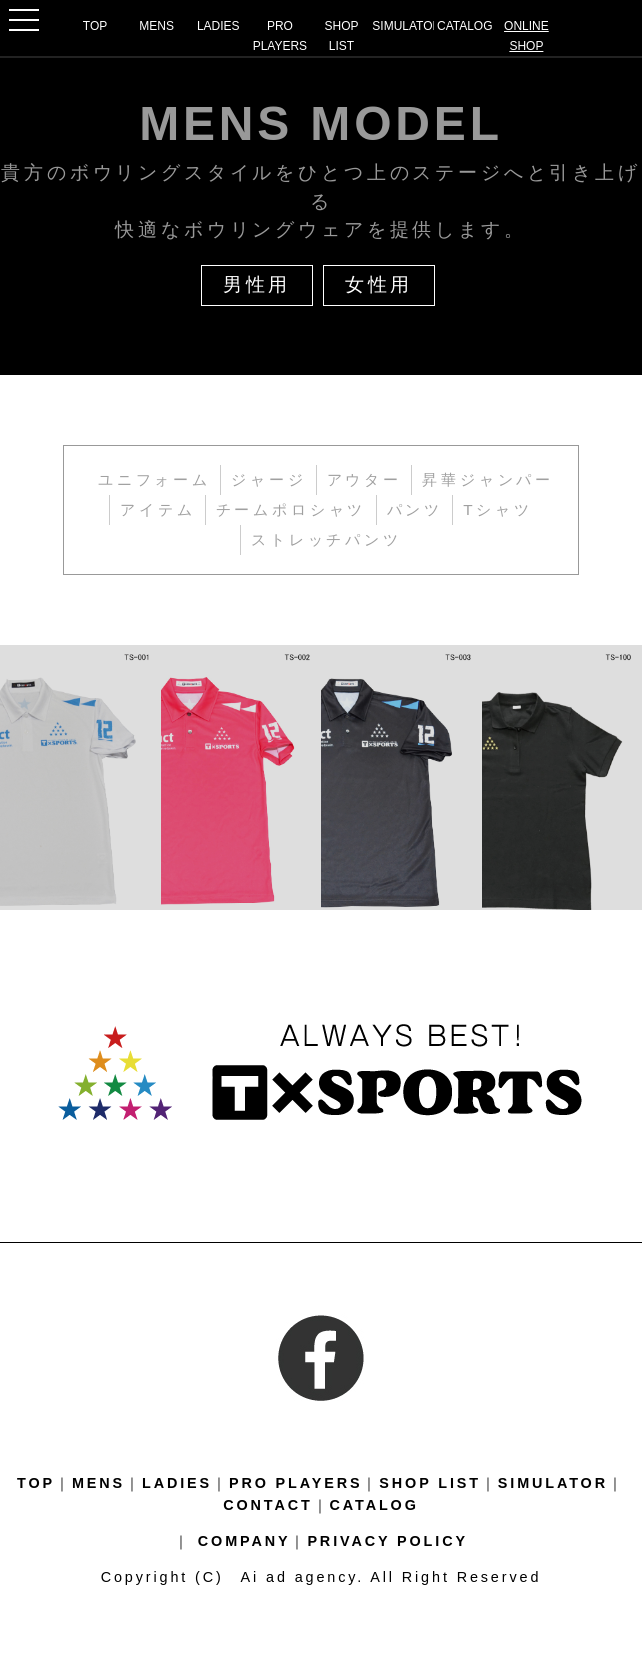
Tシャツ (498, 509)
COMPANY (244, 1541)
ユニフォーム (154, 479)
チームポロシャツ (291, 509)
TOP (95, 26)
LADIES (218, 26)
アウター (364, 479)
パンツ (415, 509)
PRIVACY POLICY (387, 1541)
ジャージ (268, 479)
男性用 (257, 284)
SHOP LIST (342, 36)
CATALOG (465, 26)
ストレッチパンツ (326, 539)
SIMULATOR (403, 26)
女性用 (379, 284)
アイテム (157, 509)
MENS (156, 26)
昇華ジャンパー (488, 479)
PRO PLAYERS (280, 36)
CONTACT (267, 1505)
